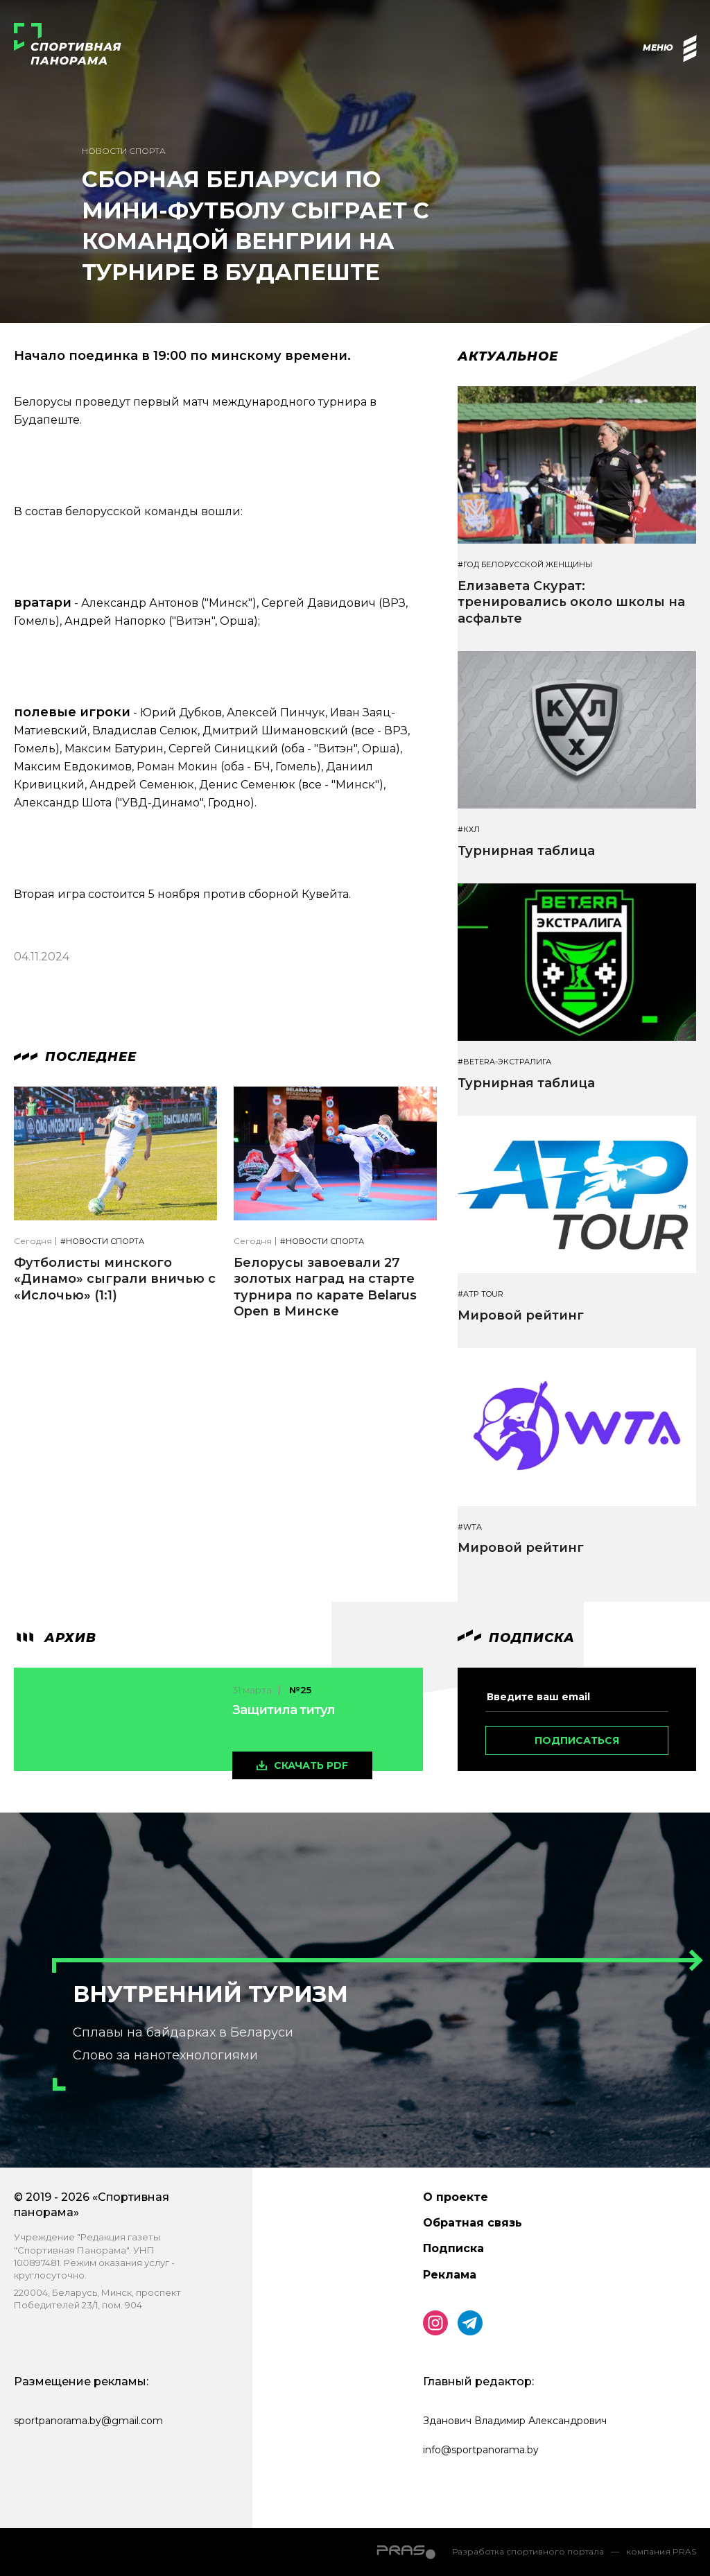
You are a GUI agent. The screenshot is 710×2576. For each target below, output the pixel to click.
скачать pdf (311, 1765)
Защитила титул (283, 1710)
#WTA (470, 1527)
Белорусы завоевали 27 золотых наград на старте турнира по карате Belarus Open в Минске (325, 1287)
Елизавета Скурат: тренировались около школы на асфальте (571, 602)
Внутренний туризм (210, 1993)
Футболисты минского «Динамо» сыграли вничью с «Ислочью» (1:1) (115, 1279)
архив (55, 1637)
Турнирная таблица (526, 850)
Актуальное (508, 356)
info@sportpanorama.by (481, 2450)
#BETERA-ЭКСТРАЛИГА (504, 1062)
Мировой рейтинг (521, 1315)
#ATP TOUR (480, 1294)
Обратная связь (472, 2222)
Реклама (449, 2274)
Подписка (453, 2248)
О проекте (455, 2197)
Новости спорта (124, 151)
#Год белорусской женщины (525, 565)
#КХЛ (469, 829)
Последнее (75, 1056)
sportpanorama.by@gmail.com (88, 2420)
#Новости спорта (102, 1241)
